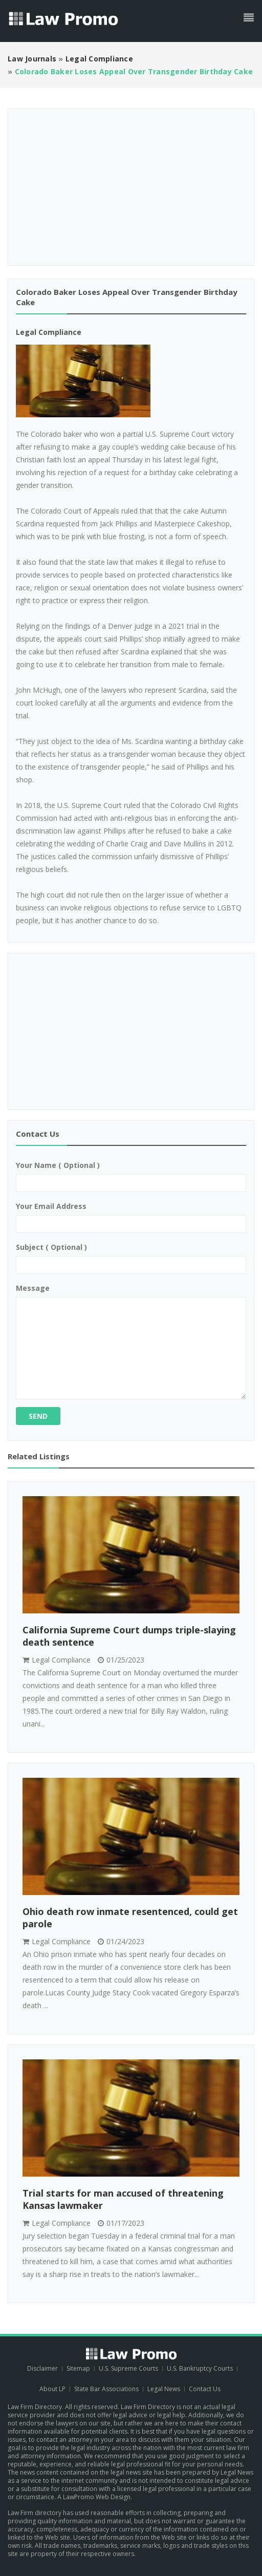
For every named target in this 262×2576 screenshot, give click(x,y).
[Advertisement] (131, 183)
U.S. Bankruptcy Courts (200, 2368)
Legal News (163, 2389)
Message (33, 1288)
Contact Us (205, 2389)
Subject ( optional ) (51, 1247)
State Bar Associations (106, 2389)
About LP (52, 2389)
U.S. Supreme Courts (128, 2368)
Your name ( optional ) (58, 1165)
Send (38, 1416)
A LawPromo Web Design (93, 2497)
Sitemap (78, 2368)
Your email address (51, 1206)
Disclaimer (42, 2368)
